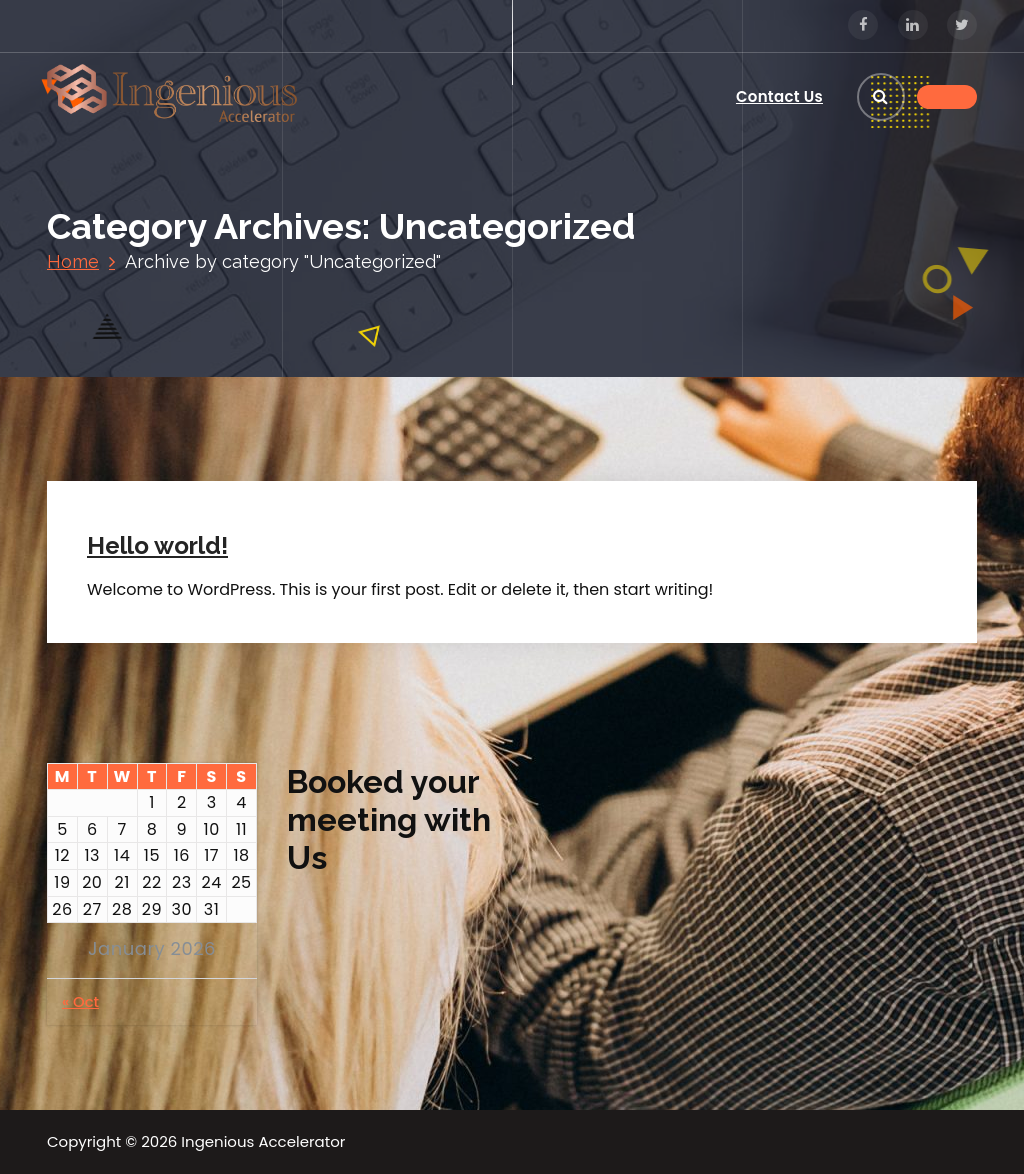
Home (73, 261)
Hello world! (157, 545)
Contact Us (779, 96)
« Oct (80, 1001)
